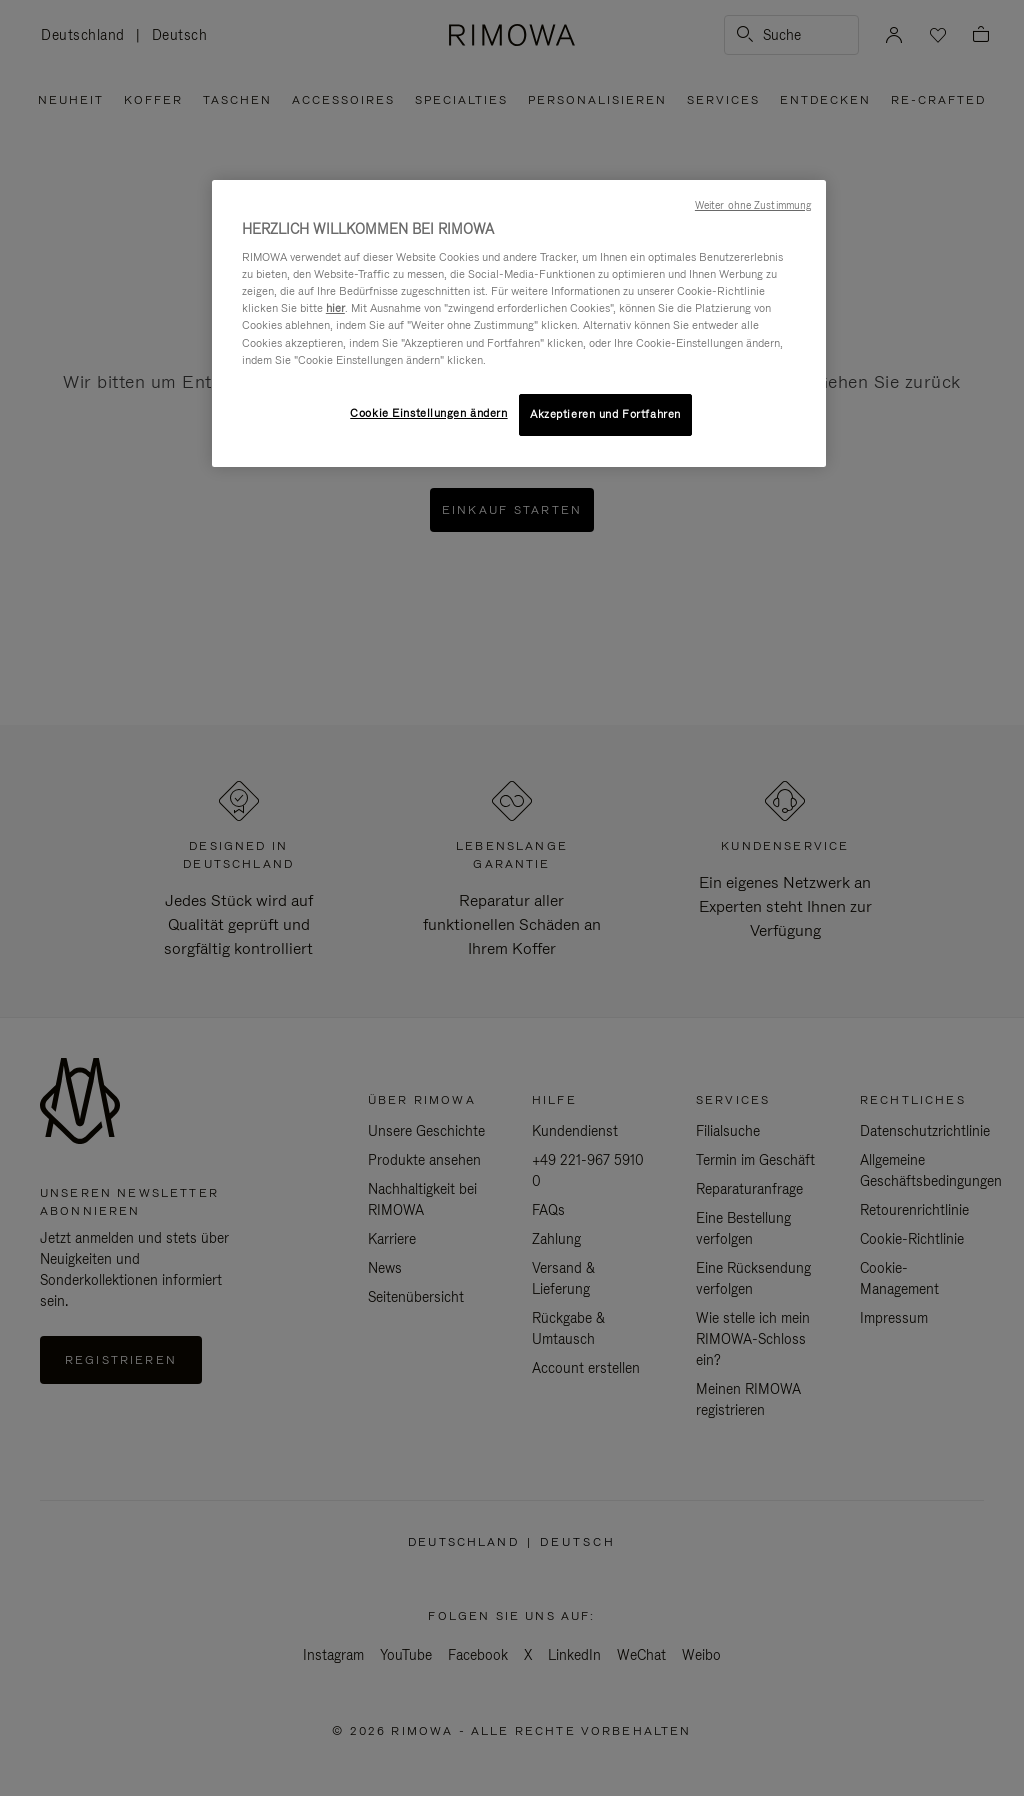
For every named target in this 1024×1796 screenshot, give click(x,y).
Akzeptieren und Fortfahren (605, 414)
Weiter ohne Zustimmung (753, 205)
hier (335, 308)
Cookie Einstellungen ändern (428, 413)
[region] (519, 323)
